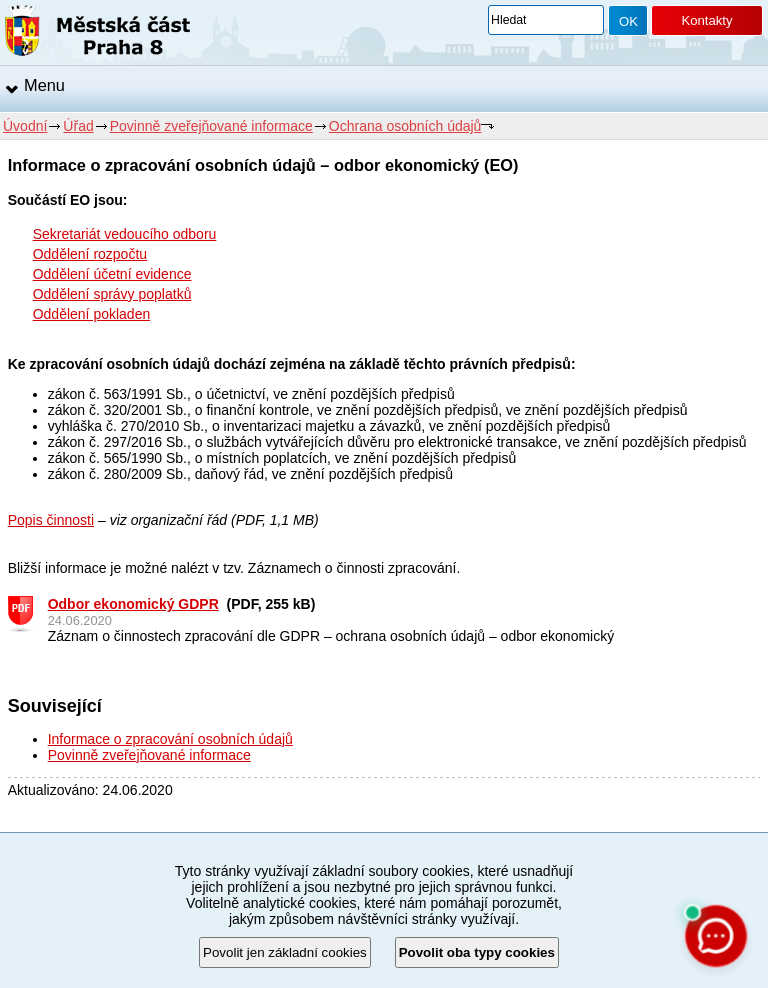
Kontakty (706, 20)
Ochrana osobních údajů (405, 126)
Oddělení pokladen (92, 314)
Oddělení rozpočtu (90, 254)
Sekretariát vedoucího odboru (125, 234)
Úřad (78, 126)
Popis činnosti (51, 520)
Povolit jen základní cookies (285, 952)
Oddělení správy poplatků (112, 294)
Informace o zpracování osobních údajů (170, 739)
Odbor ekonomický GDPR (133, 604)
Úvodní (25, 126)
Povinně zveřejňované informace (211, 126)
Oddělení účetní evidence (112, 274)
